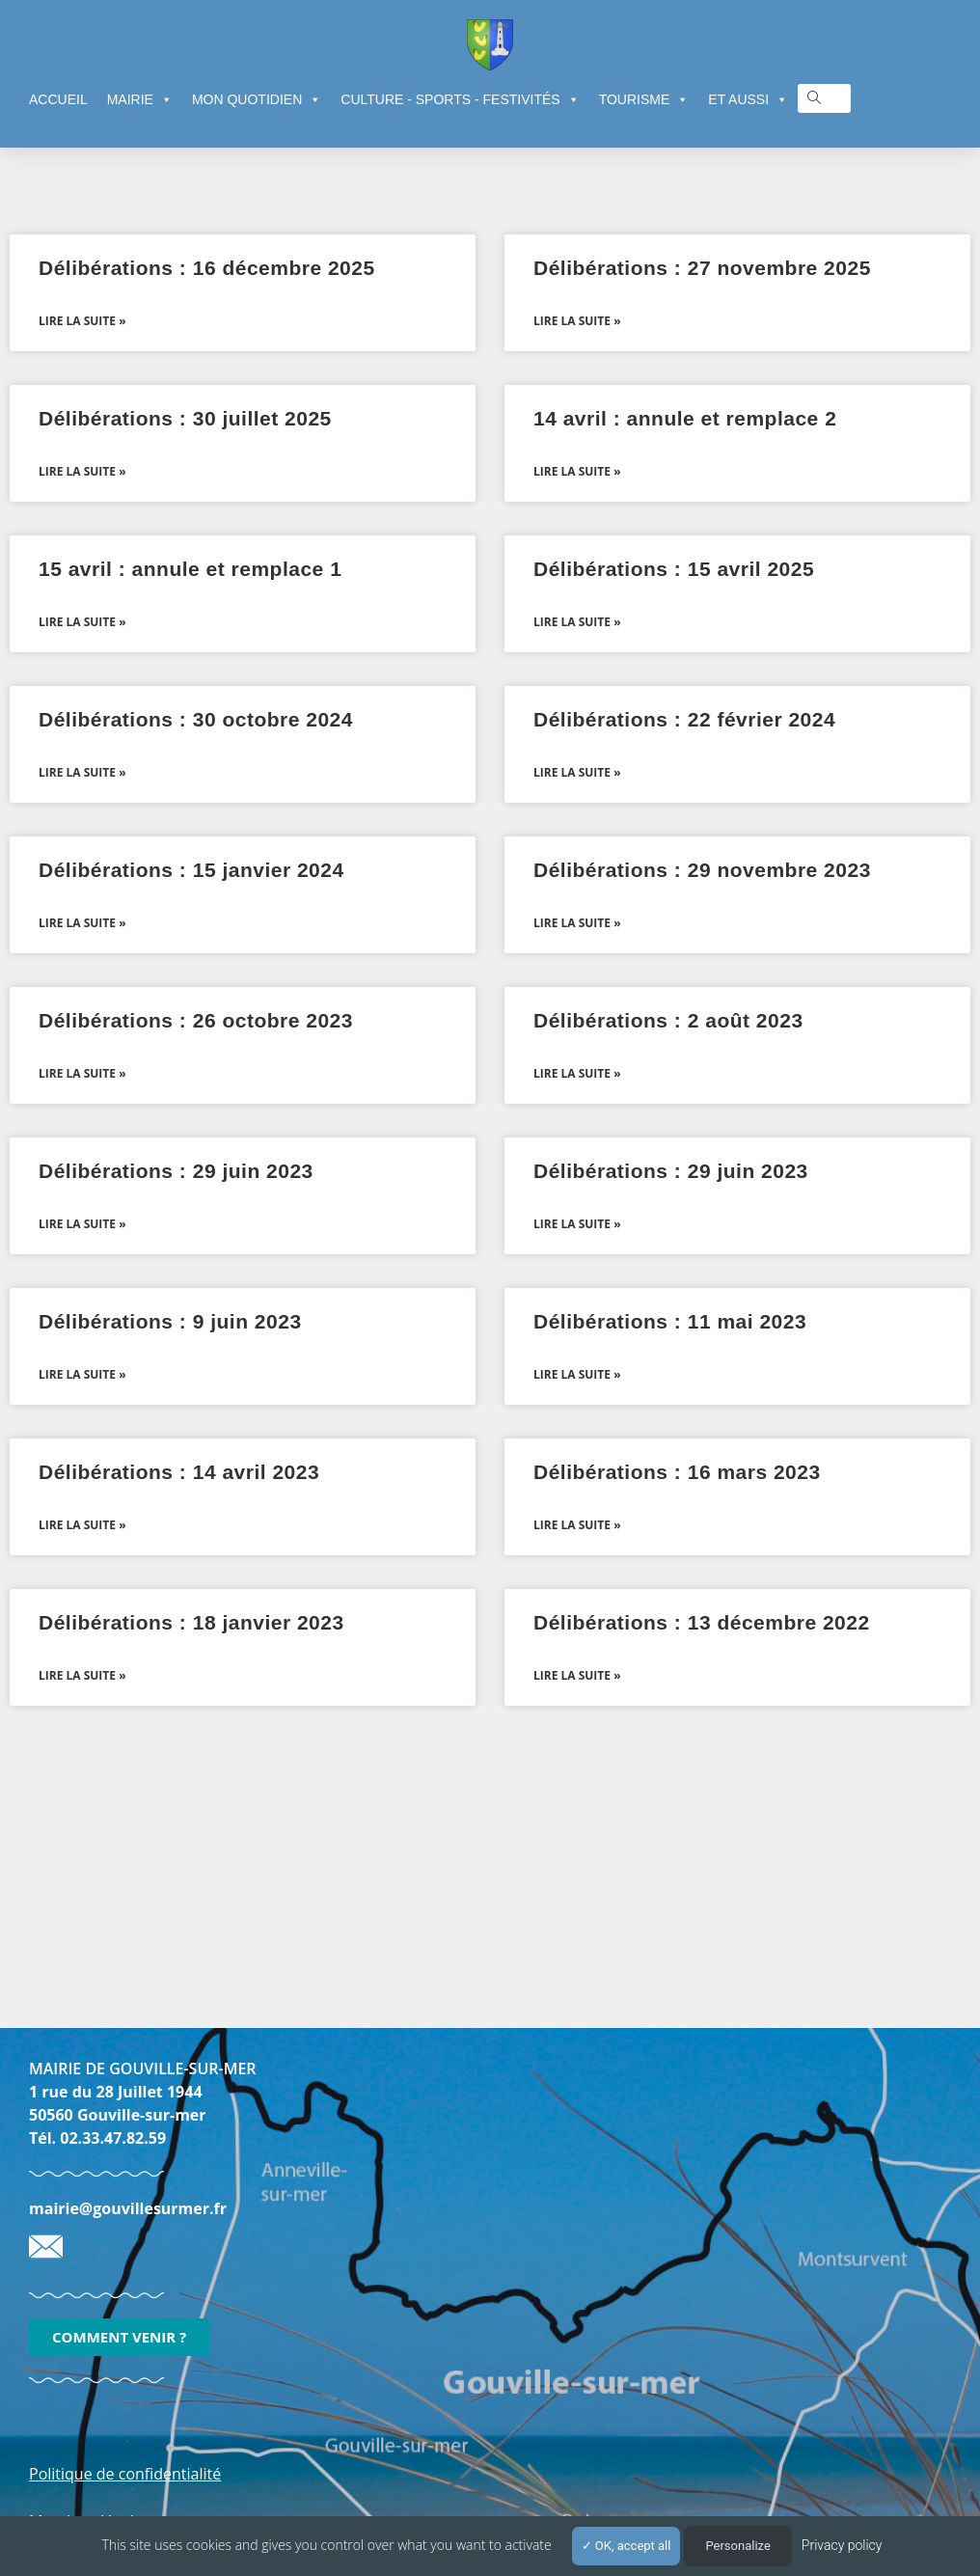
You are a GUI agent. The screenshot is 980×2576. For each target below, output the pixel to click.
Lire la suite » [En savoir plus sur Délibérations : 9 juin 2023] (82, 1374)
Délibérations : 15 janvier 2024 (191, 870)
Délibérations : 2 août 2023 (668, 1020)
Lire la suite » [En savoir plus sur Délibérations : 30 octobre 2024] (82, 772)
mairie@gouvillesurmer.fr (128, 2208)
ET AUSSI (748, 99)
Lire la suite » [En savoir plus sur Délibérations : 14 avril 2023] (82, 1525)
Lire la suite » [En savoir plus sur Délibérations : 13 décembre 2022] (577, 1675)
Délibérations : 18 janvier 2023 (191, 1622)
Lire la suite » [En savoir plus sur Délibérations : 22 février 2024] (577, 772)
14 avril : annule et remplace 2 (684, 418)
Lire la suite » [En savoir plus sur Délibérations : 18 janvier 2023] (82, 1675)
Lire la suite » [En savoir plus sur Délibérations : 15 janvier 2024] (82, 923)
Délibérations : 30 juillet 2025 (185, 418)
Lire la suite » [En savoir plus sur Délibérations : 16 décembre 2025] (82, 321)
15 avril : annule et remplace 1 (190, 569)
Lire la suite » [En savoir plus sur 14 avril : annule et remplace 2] (577, 471)
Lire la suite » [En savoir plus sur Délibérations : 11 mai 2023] (577, 1374)
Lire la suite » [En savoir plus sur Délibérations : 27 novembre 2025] (577, 321)
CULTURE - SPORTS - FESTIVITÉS (459, 99)
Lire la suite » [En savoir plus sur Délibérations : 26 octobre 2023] (82, 1073)
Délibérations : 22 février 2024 (684, 719)
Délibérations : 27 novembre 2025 (702, 268)
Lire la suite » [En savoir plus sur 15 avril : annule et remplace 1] (82, 622)
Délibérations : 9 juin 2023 (170, 1321)
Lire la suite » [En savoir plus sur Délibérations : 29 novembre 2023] (577, 923)
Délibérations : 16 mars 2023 (677, 1472)
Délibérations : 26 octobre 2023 (196, 1020)
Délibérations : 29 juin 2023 (176, 1171)
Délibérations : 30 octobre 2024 (196, 719)
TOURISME (644, 99)
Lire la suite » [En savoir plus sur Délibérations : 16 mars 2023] (577, 1525)
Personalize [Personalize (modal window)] (737, 2545)
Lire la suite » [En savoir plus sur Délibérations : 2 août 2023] (577, 1073)
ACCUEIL (58, 99)
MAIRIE (140, 99)
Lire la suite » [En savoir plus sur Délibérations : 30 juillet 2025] (82, 471)
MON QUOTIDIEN (256, 99)
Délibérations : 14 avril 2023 (179, 1472)
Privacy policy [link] (842, 2545)
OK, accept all (626, 2545)
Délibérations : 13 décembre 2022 (701, 1622)
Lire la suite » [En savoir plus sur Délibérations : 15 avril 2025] (577, 622)
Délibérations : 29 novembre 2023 (702, 870)
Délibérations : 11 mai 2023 (669, 1321)
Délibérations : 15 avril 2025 (673, 569)
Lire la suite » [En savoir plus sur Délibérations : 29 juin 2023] (82, 1224)
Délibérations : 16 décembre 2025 (207, 268)
